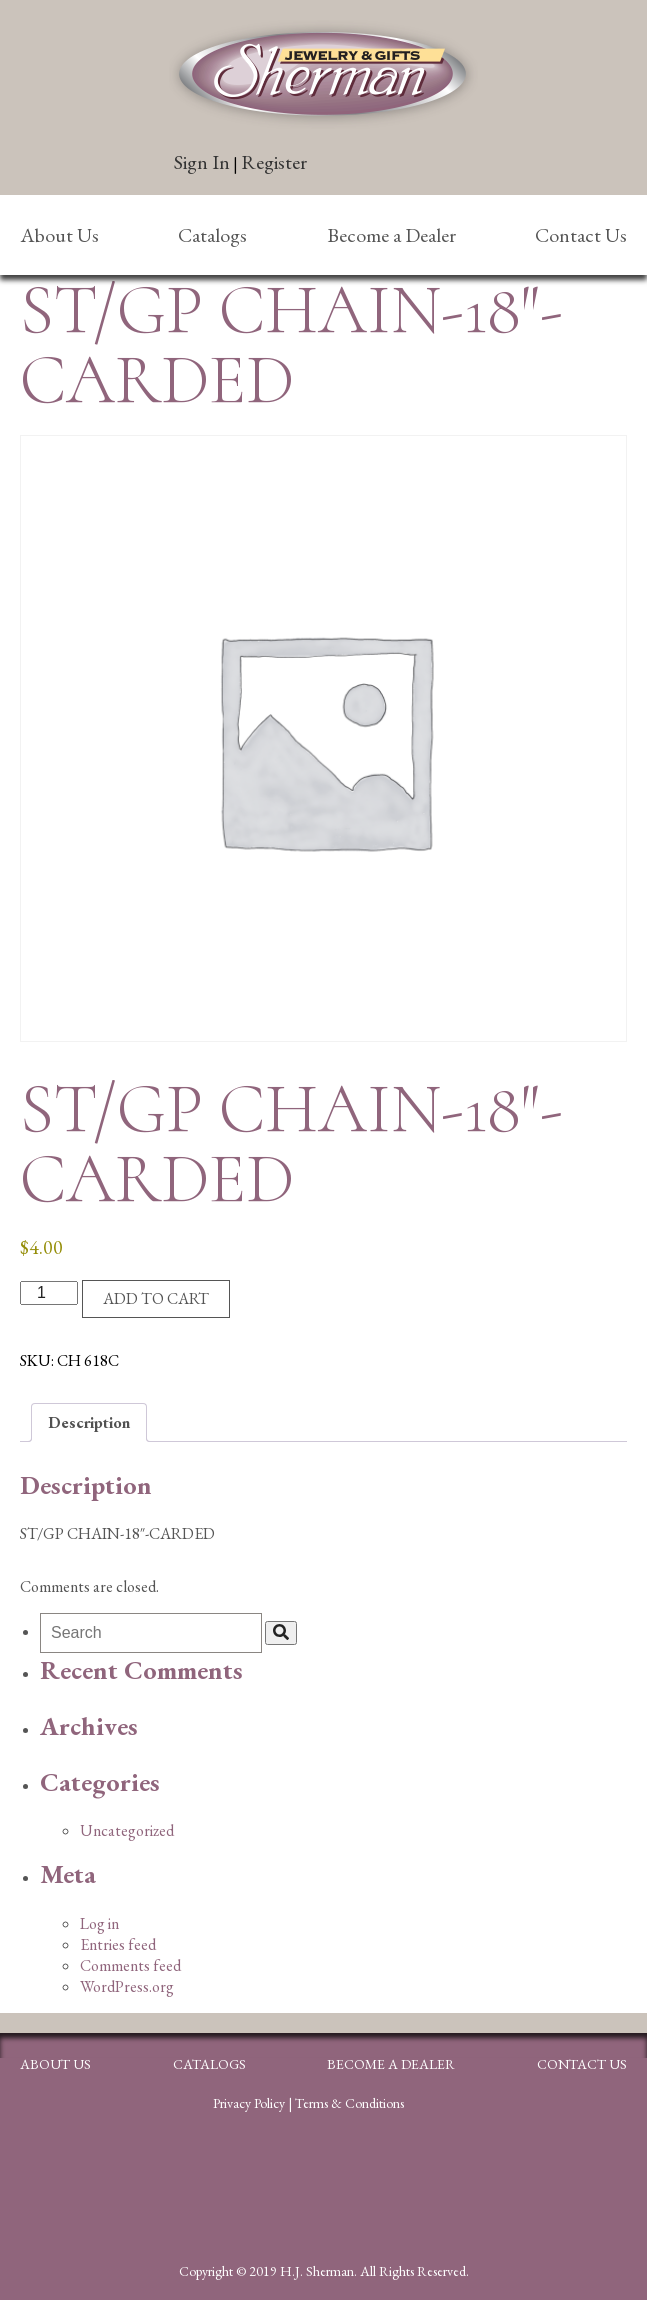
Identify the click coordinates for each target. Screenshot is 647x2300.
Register (274, 162)
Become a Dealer (391, 235)
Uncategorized (127, 1830)
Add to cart (156, 1298)
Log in (99, 1923)
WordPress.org (127, 1986)
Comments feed (130, 1965)
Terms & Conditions (349, 2103)
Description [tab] (89, 1422)
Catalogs (212, 235)
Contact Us (581, 235)
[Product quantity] (49, 1293)
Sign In (202, 162)
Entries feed (118, 1944)
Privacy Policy (249, 2103)
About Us (59, 235)
